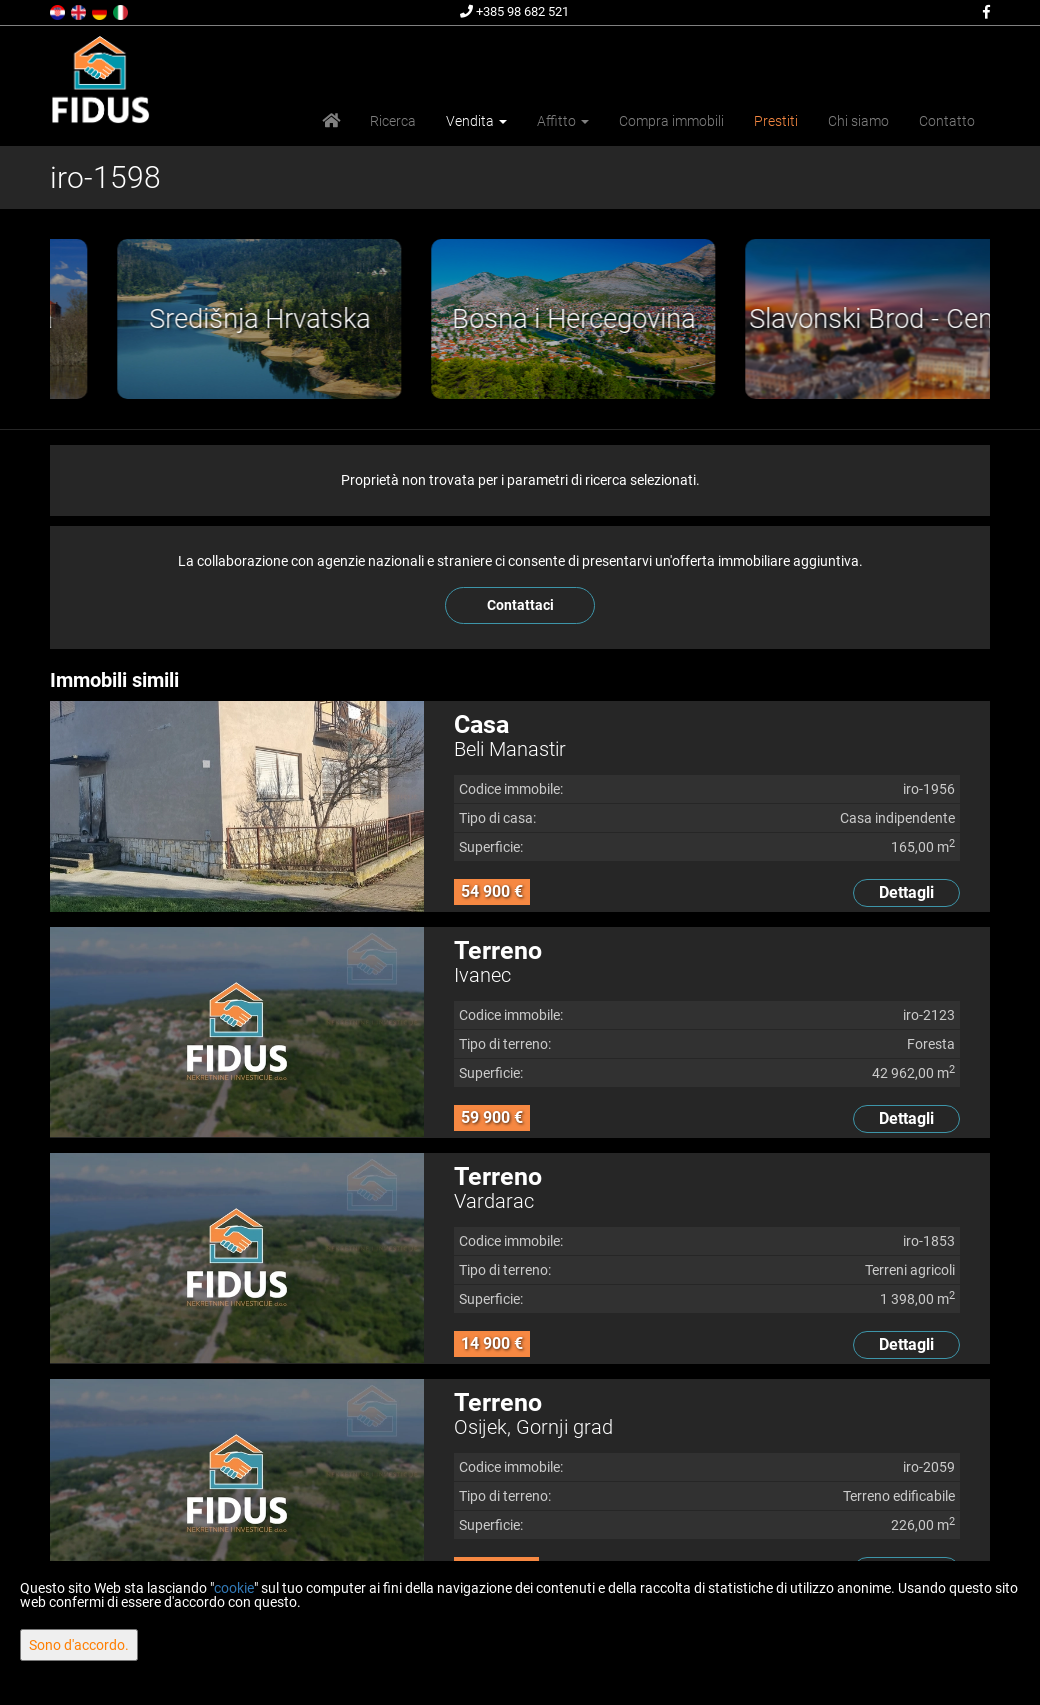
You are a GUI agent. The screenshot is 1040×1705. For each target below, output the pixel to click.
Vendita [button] (476, 121)
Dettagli (906, 892)
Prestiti (776, 121)
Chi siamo (858, 121)
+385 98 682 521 (514, 11)
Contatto (947, 121)
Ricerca (393, 121)
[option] (177, 319)
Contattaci (520, 605)
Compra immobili (671, 121)
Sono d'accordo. (79, 1645)
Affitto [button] (563, 121)
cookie (234, 1588)
